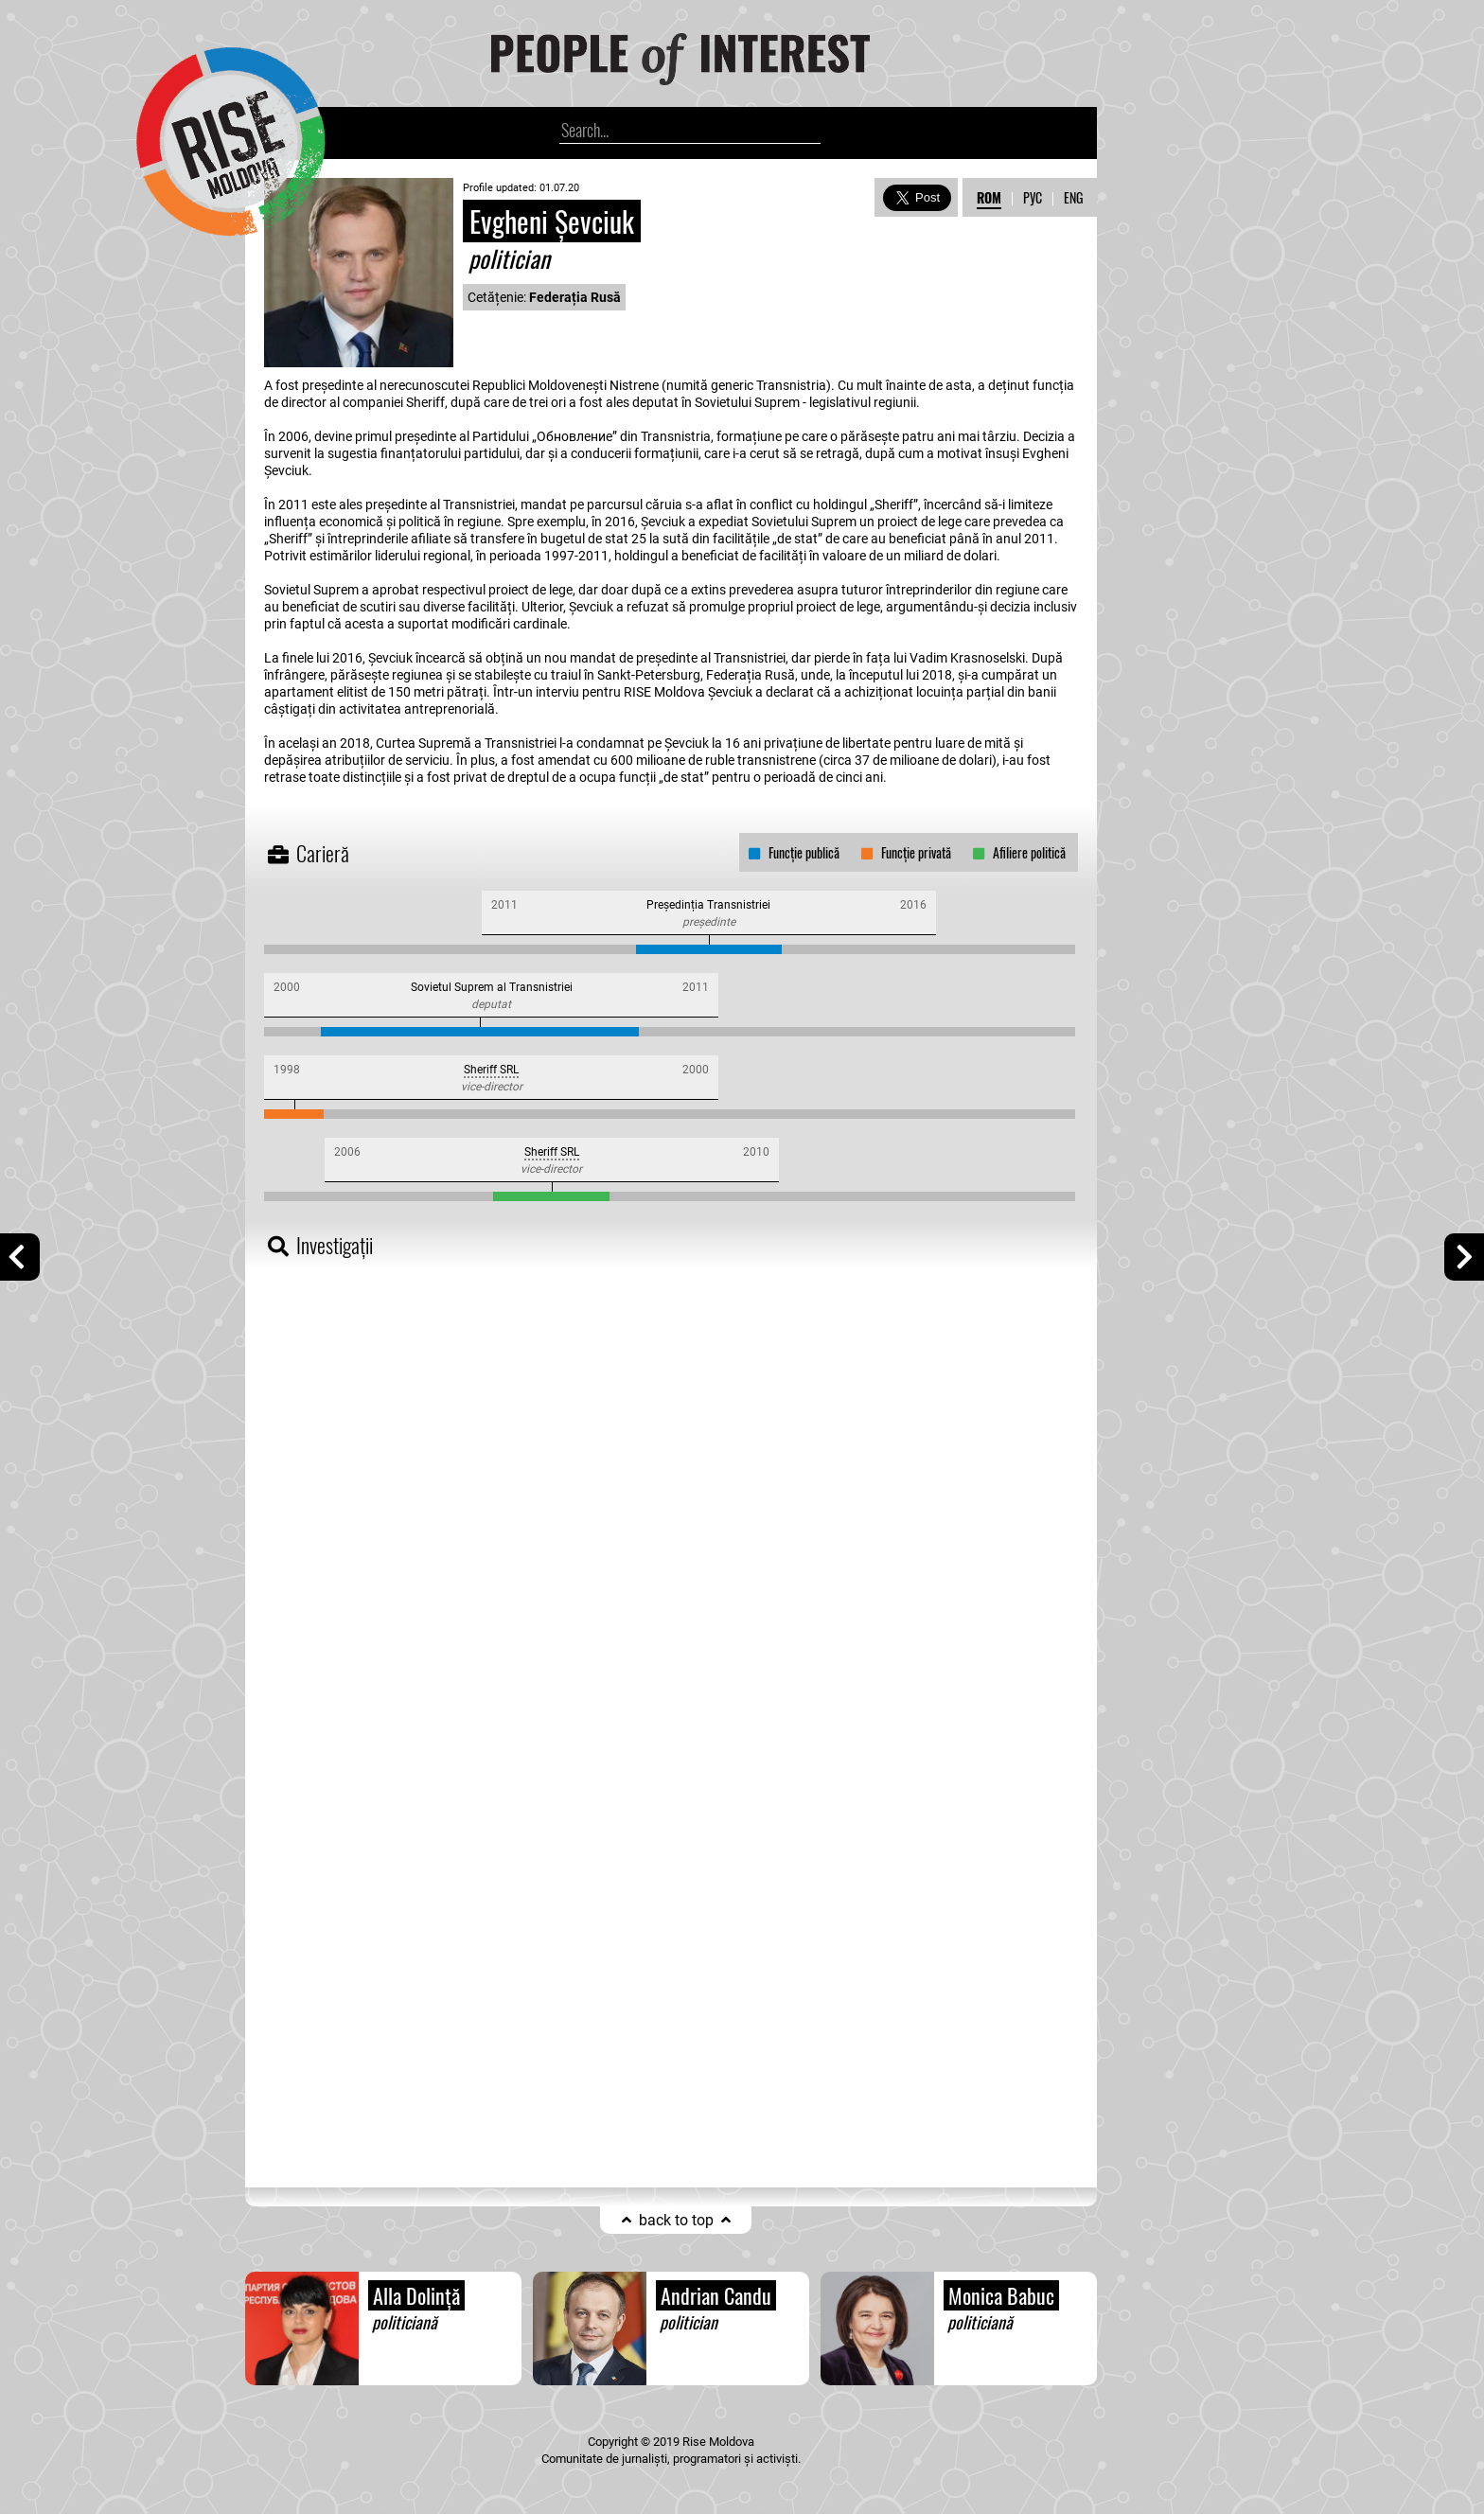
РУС (1032, 197)
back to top (676, 2220)
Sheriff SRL (491, 1069)
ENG (1073, 197)
